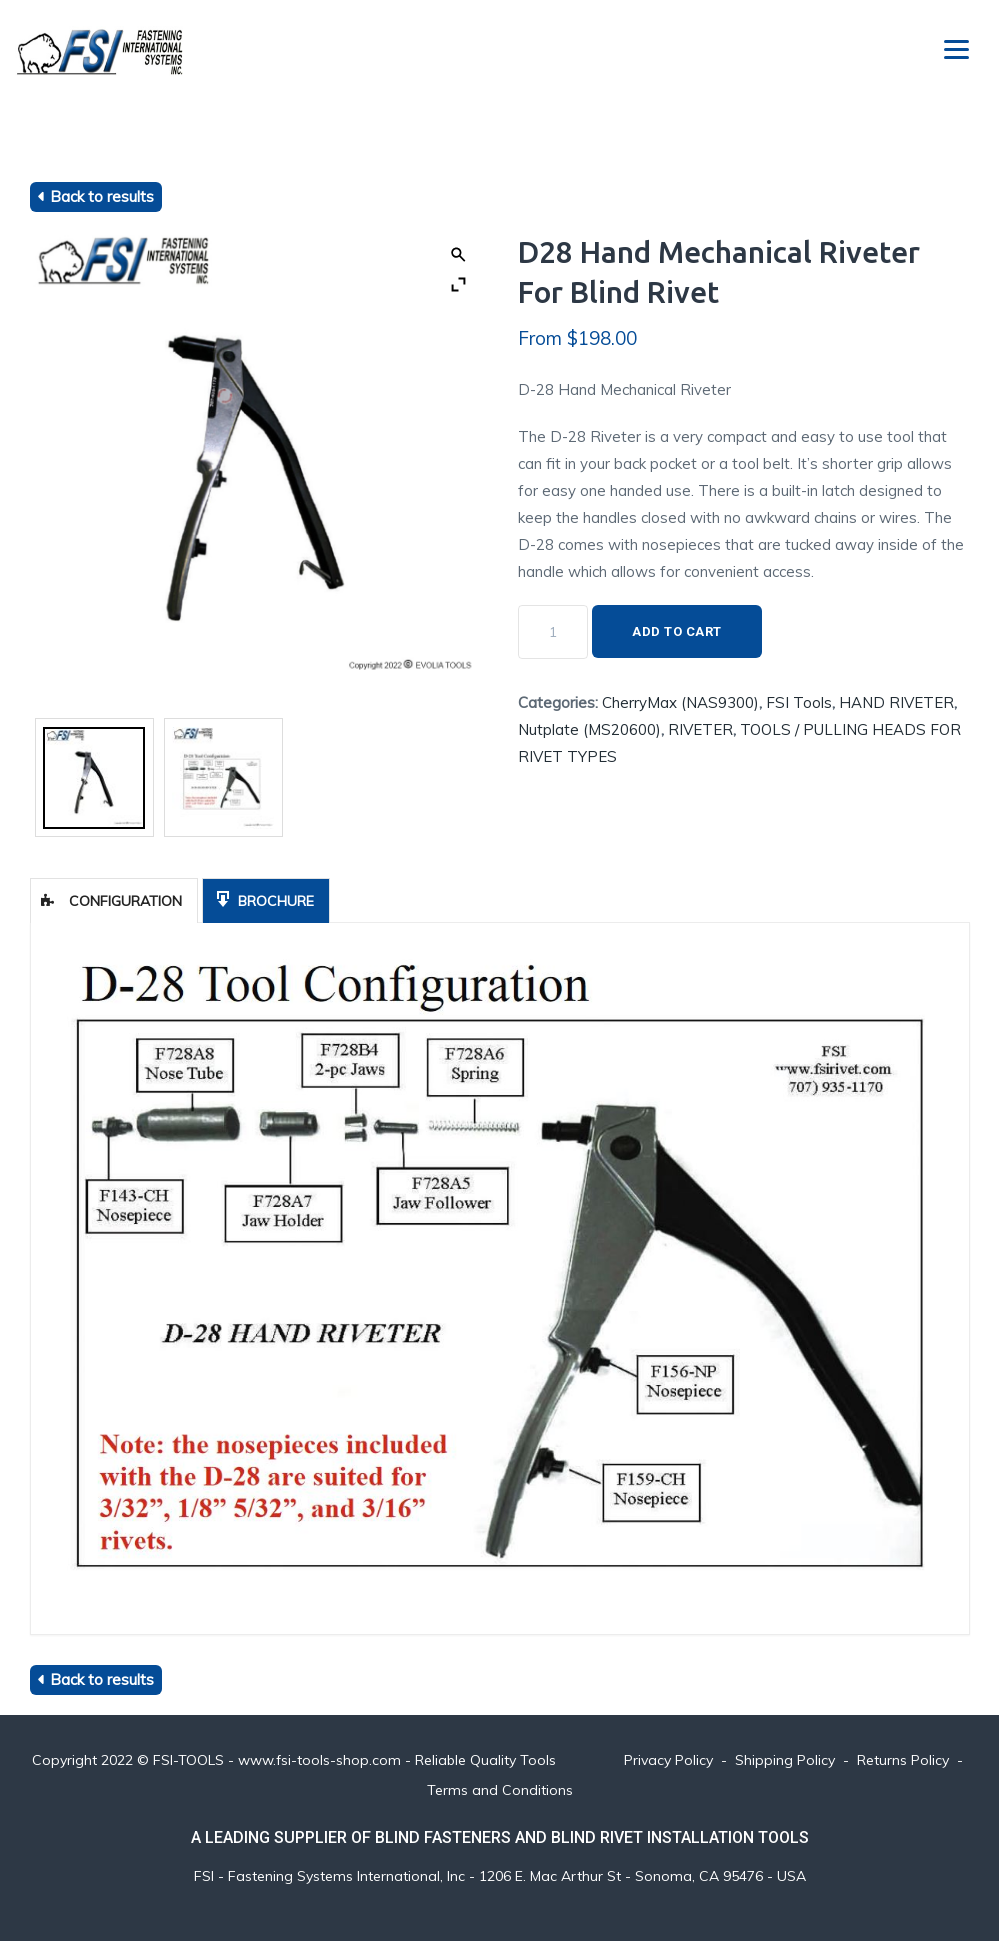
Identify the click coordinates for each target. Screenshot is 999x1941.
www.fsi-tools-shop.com (319, 1760)
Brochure (263, 899)
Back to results (102, 196)
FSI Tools (799, 702)
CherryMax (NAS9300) (680, 702)
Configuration (111, 901)
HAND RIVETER (896, 702)
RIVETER (700, 729)
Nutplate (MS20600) (589, 729)
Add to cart (677, 631)
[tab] (114, 900)
